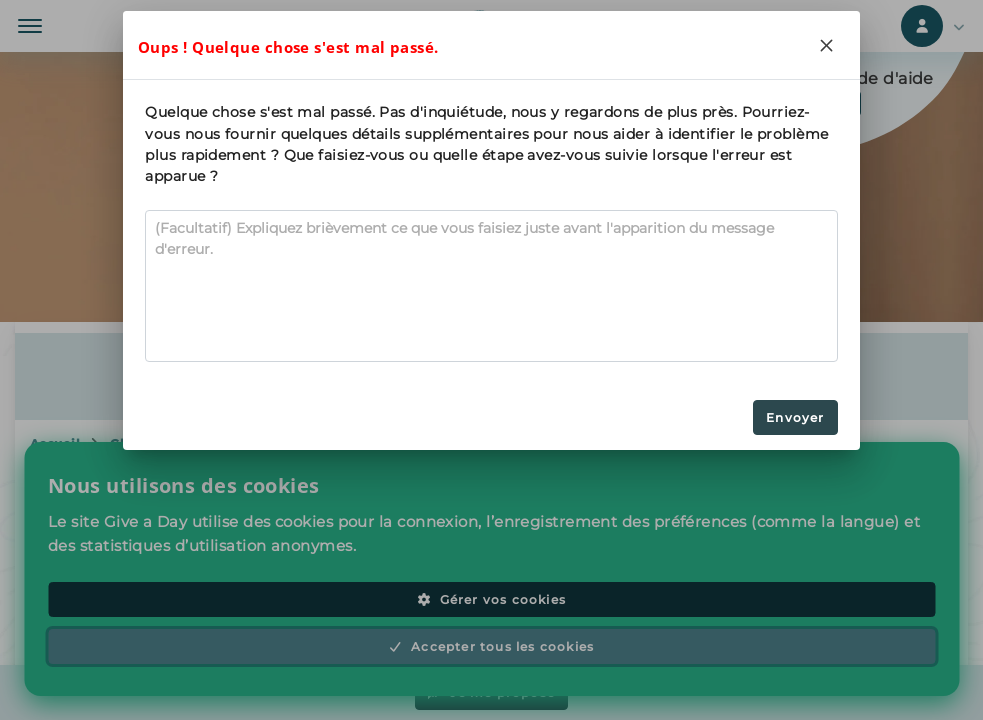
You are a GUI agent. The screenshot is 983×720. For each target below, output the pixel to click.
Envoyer (795, 417)
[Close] (827, 45)
